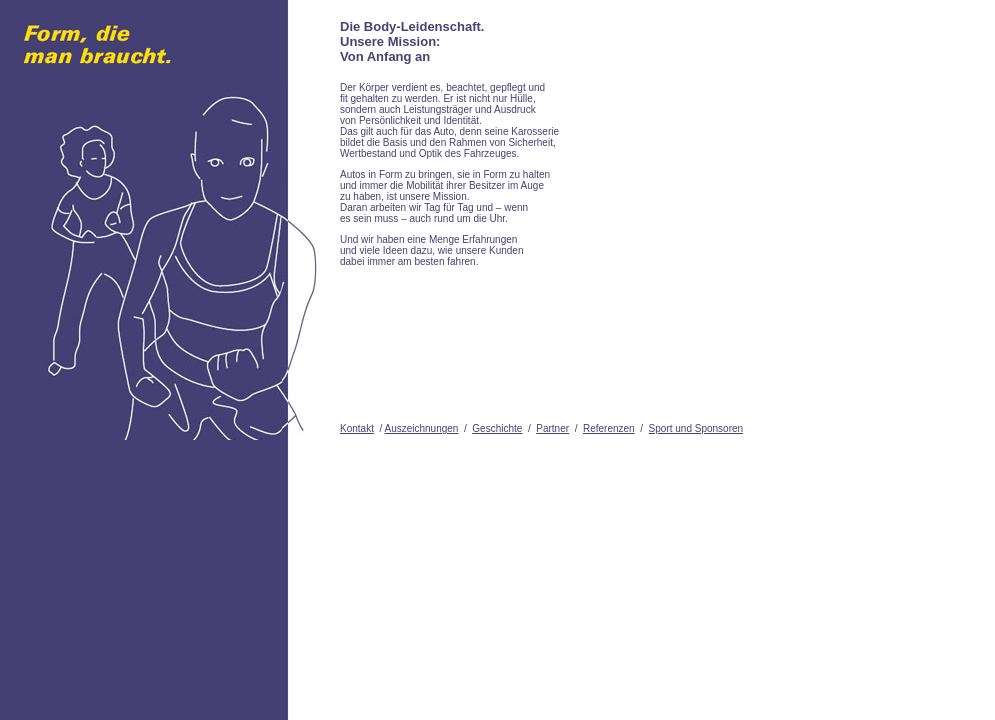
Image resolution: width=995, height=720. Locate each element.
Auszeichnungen (421, 428)
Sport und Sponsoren (696, 428)
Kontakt (357, 428)
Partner (552, 428)
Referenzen (609, 428)
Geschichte (497, 428)
